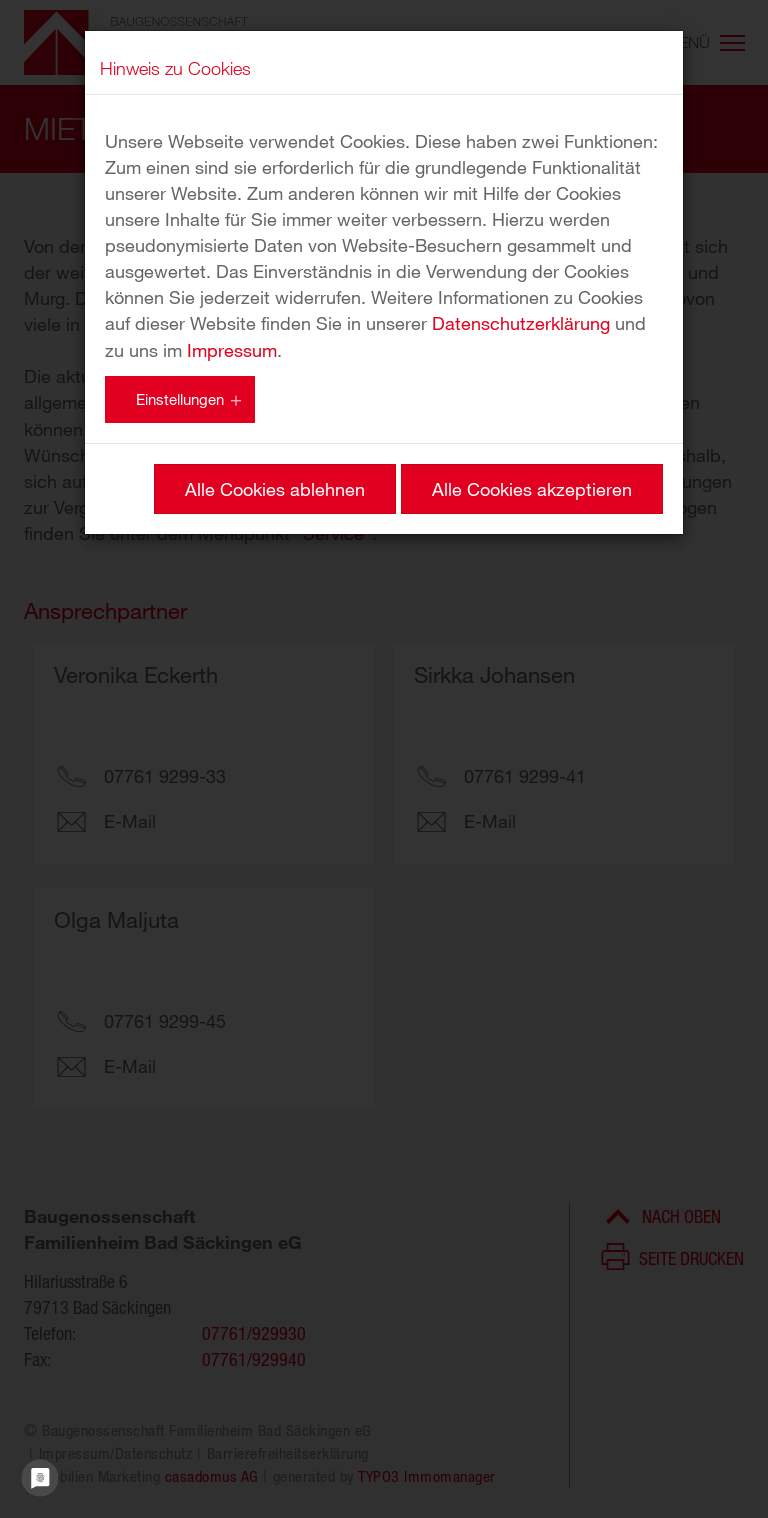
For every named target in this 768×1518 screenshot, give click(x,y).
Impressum (232, 350)
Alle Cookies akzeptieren (532, 489)
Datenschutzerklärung (521, 323)
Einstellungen (180, 399)
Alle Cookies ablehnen (275, 489)
